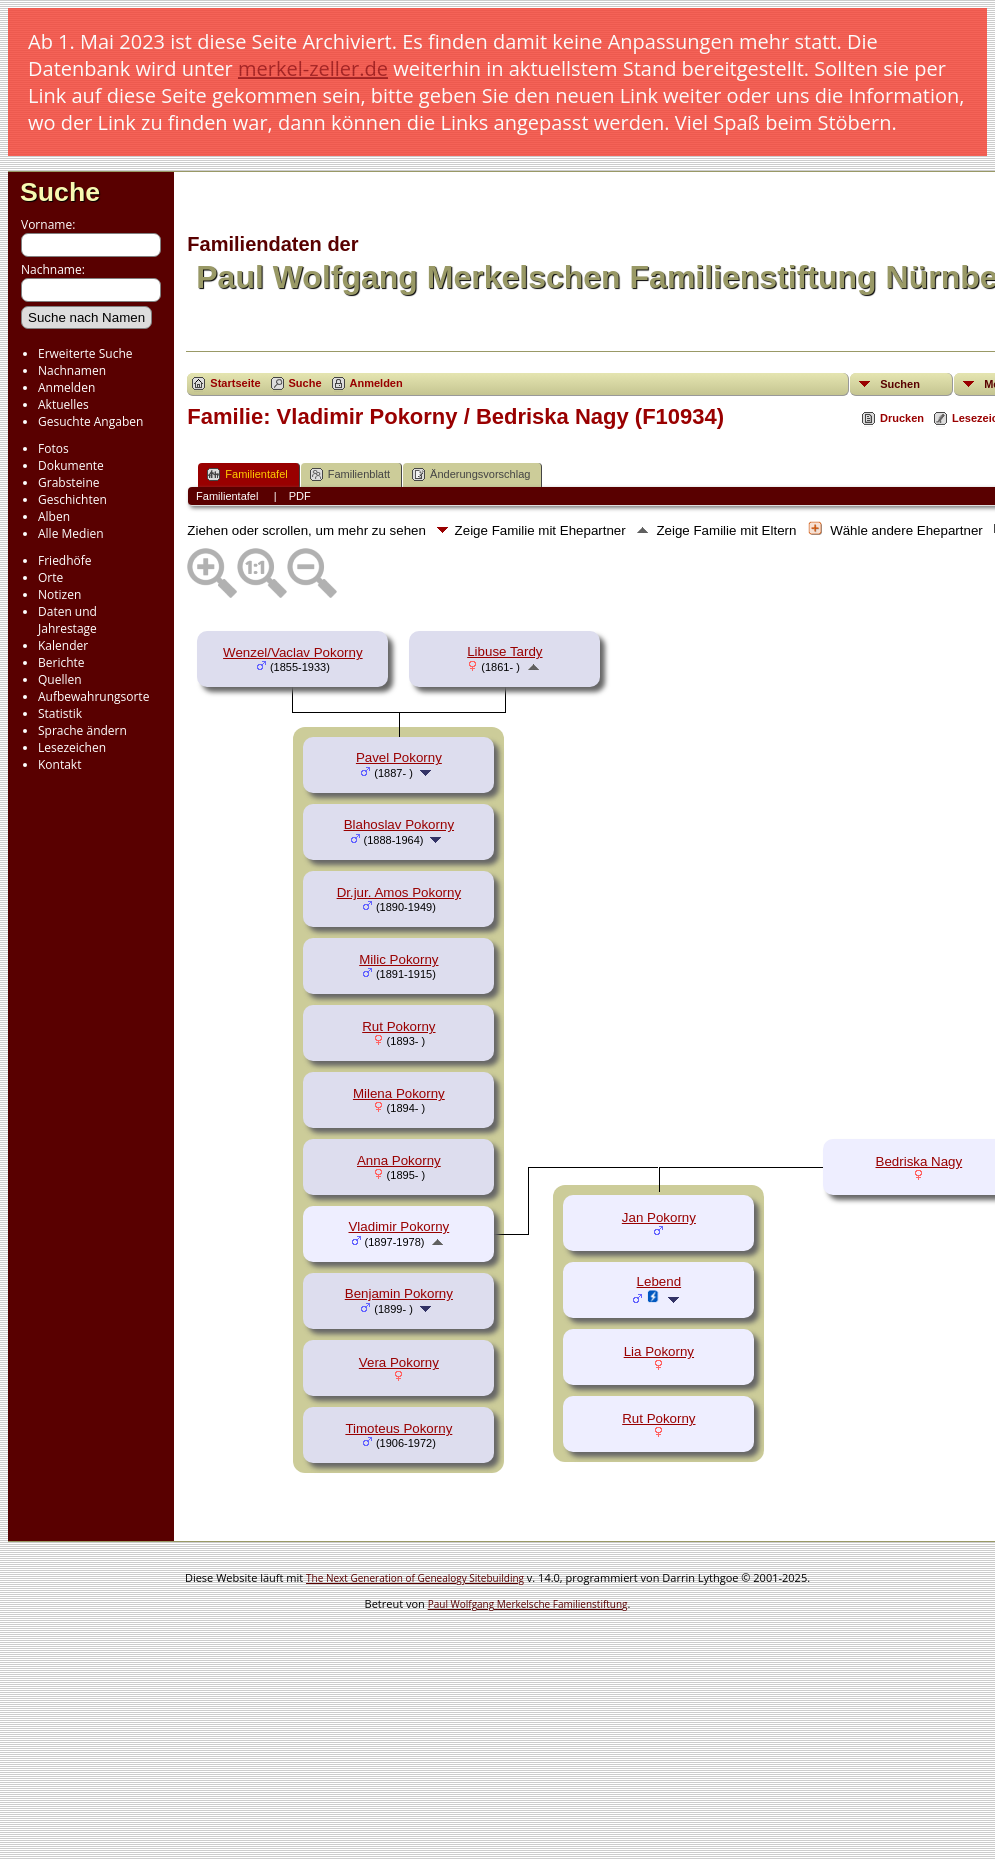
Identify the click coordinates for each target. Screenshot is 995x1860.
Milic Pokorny (398, 959)
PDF (300, 496)
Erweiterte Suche (85, 353)
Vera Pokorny (399, 1362)
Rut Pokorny (398, 1026)
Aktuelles (63, 404)
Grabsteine (69, 482)
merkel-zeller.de (313, 68)
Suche (60, 192)
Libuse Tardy (504, 651)
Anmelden (66, 387)
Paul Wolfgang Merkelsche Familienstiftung (528, 1604)
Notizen (59, 594)
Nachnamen (72, 370)
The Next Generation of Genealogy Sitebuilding (415, 1578)
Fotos (53, 448)
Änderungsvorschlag (471, 474)
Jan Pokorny (659, 1217)
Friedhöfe (65, 560)
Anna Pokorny (399, 1160)
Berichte (61, 662)
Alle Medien (71, 533)
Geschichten (72, 499)
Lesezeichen (72, 747)
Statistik (60, 713)
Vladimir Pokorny (398, 1226)
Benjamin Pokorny (399, 1293)
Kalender (63, 645)
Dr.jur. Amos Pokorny (399, 892)
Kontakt (59, 764)
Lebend (659, 1281)
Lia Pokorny (659, 1351)
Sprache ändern (82, 730)
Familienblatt (350, 474)
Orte (50, 577)
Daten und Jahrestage (67, 620)
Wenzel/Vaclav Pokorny (293, 652)
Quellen (60, 679)
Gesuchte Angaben (90, 421)
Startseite (235, 383)
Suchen (900, 384)
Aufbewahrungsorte (93, 696)
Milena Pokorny (399, 1093)
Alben (54, 516)
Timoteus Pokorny (398, 1428)
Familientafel (247, 474)
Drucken (902, 418)
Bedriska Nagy (919, 1161)
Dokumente (71, 465)
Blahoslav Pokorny (399, 824)
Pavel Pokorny (399, 757)
